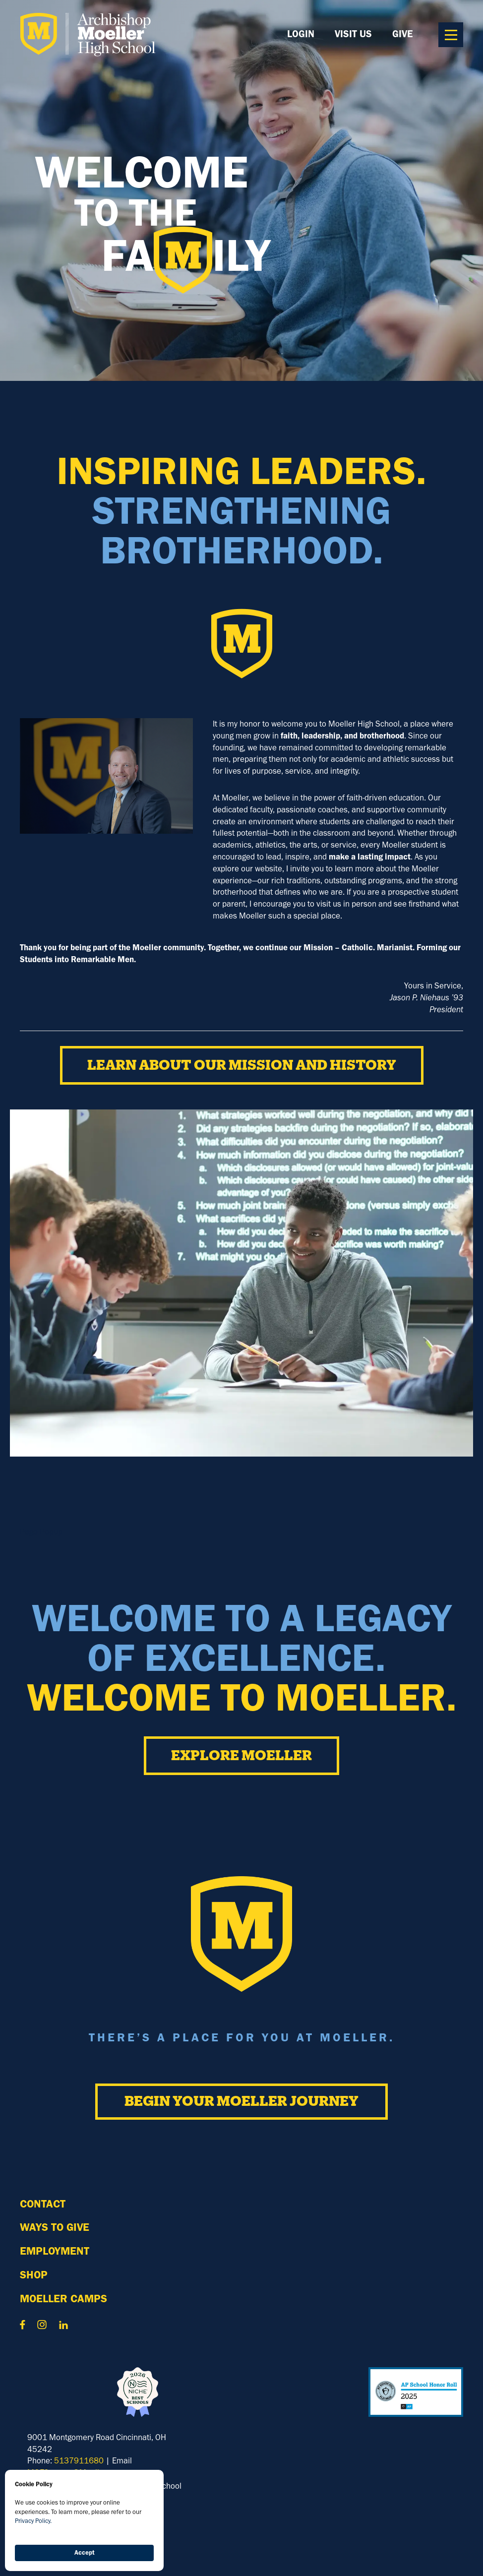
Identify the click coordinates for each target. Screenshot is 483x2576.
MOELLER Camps (63, 2299)
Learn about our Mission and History (241, 1065)
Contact (42, 2204)
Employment (54, 2251)
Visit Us (353, 34)
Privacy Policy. (33, 2520)
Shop (34, 2275)
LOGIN (300, 34)
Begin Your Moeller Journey (241, 2101)
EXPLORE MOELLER (241, 1756)
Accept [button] (84, 2552)
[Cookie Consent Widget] (84, 2520)
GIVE (402, 34)
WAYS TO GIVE (54, 2227)
